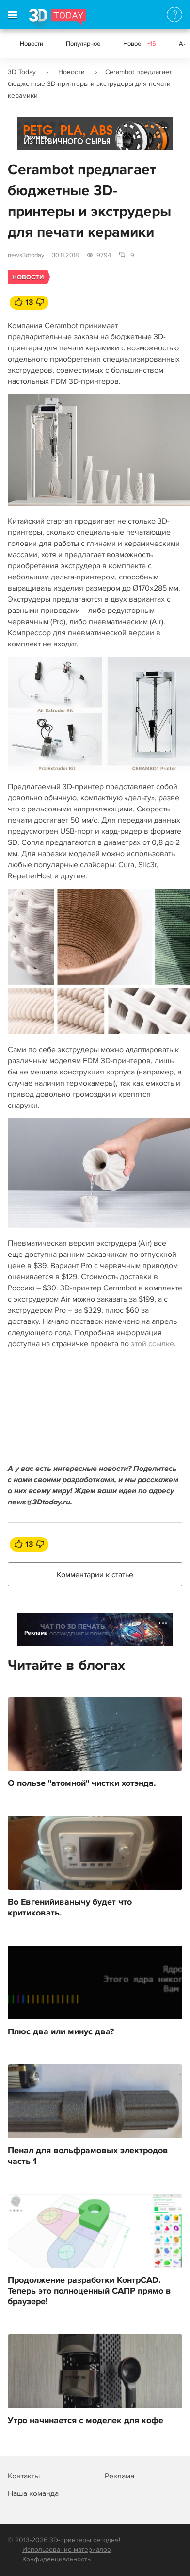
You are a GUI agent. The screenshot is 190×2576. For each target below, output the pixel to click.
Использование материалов (66, 2549)
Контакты (24, 2476)
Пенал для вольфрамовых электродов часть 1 (88, 2156)
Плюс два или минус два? (61, 2032)
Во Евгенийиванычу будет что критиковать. (70, 1907)
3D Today (22, 72)
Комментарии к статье (95, 1575)
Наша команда (33, 2493)
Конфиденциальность (56, 2559)
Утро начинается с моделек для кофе (85, 2420)
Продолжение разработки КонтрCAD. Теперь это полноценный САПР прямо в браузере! (89, 2291)
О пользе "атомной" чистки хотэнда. (82, 1783)
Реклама (36, 137)
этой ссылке (152, 1344)
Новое (139, 44)
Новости (31, 44)
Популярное (83, 44)
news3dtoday (26, 255)
